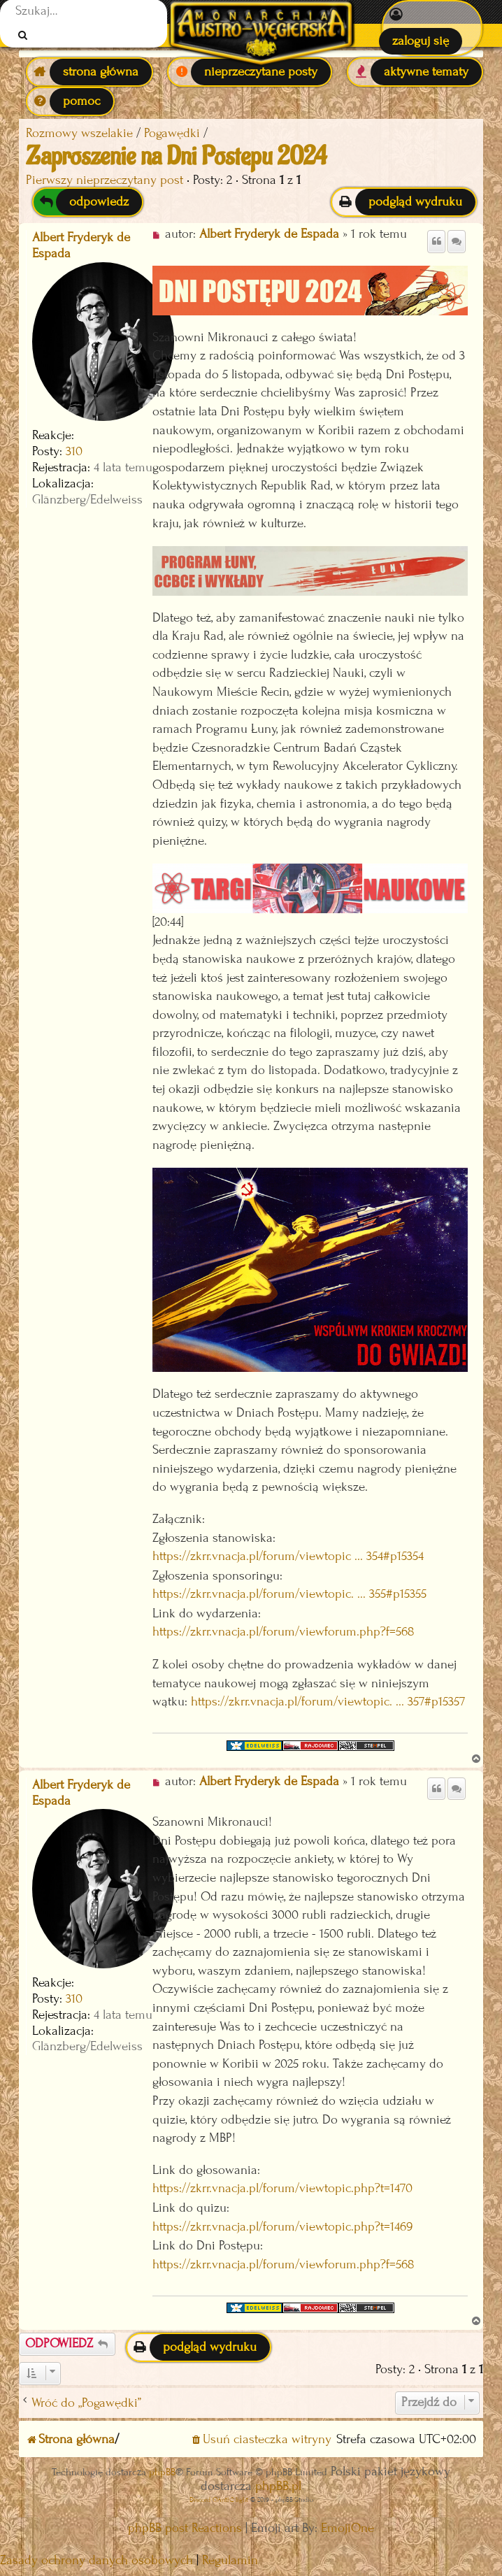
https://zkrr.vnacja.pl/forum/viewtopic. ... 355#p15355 (289, 1594)
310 (74, 451)
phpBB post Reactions (185, 2528)
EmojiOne (347, 2528)
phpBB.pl (278, 2486)
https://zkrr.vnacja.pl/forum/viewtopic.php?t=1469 (282, 2226)
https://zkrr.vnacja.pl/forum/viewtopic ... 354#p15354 (288, 1556)
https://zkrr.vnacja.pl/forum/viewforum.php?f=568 (283, 1631)
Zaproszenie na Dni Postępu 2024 (176, 157)
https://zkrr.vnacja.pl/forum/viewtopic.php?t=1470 (282, 2188)
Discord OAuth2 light (218, 2499)
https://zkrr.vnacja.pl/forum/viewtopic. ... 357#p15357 (328, 1701)
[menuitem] (432, 28)
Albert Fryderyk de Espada (81, 245)
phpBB (162, 2472)
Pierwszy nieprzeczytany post (104, 180)
